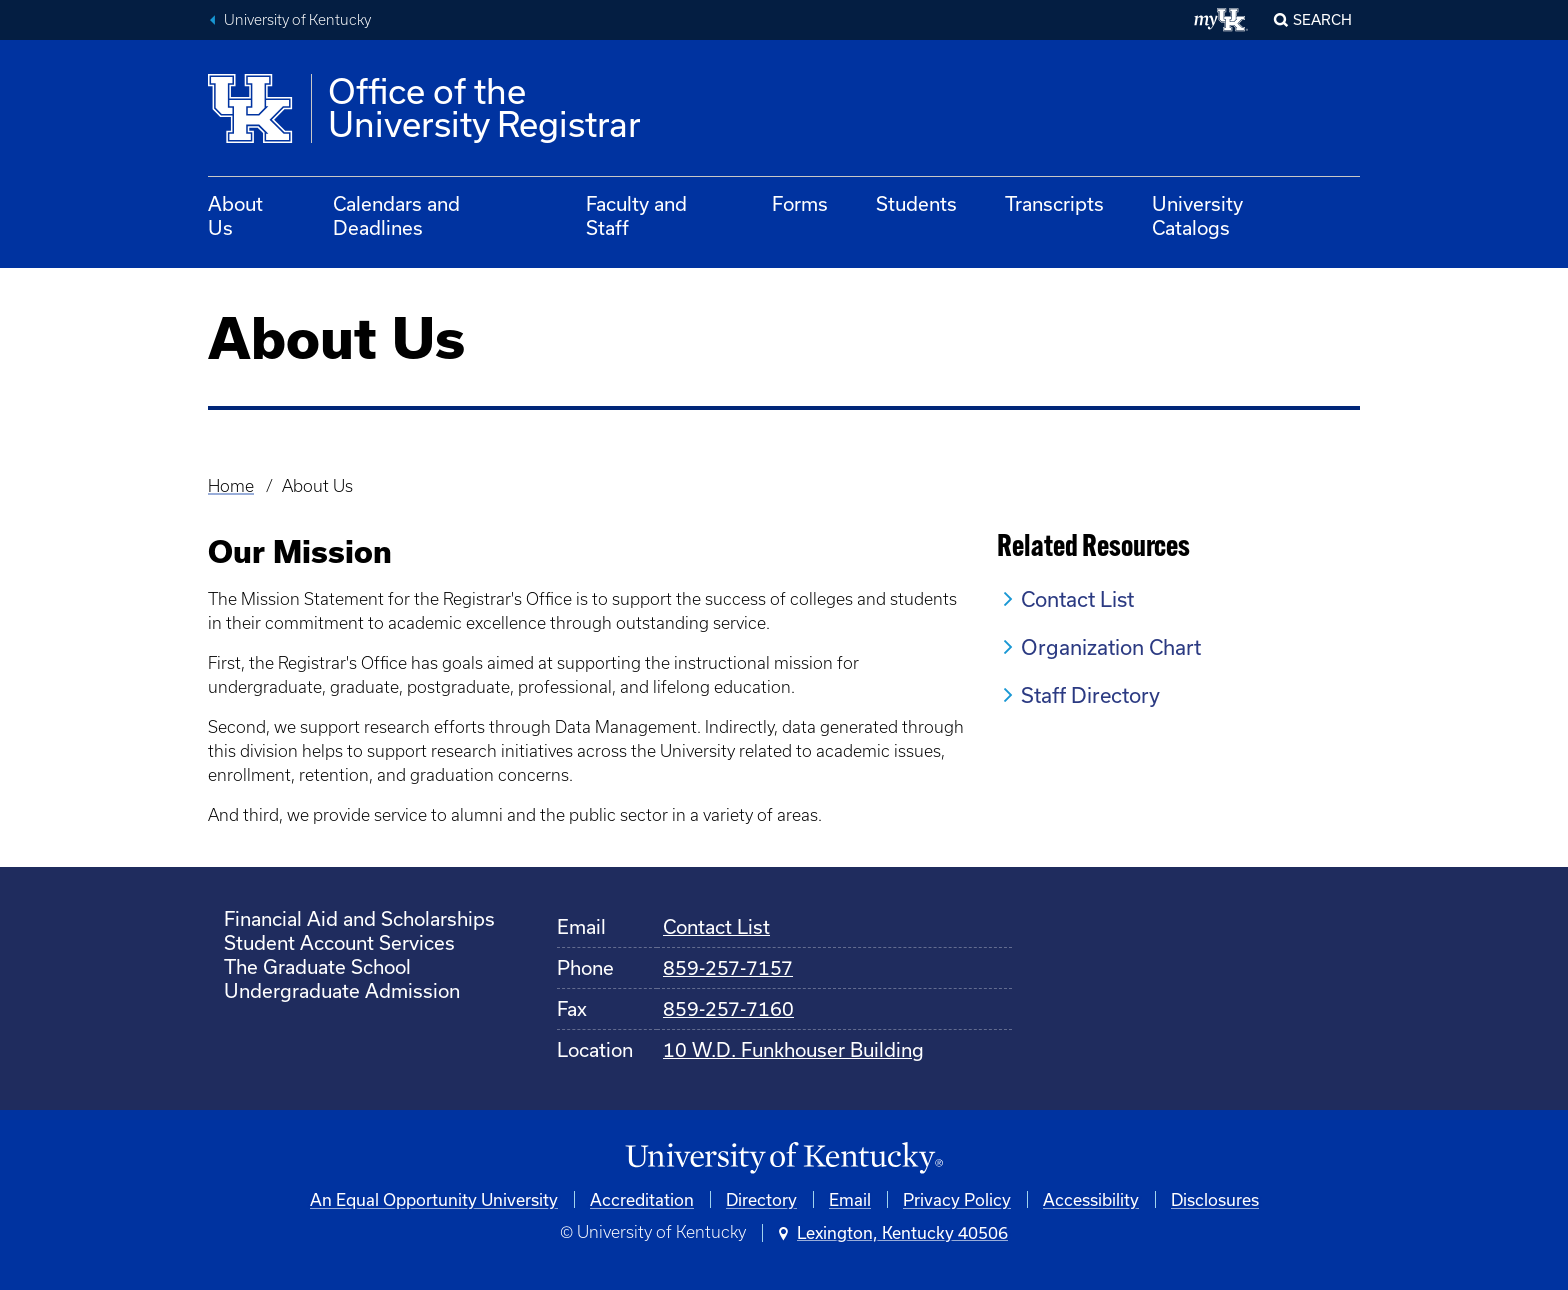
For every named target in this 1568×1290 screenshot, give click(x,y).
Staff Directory (1090, 695)
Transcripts (1054, 203)
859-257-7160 (728, 1008)
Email (850, 1199)
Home (231, 486)
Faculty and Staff (636, 215)
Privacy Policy (957, 1199)
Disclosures (1215, 1199)
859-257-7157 (728, 967)
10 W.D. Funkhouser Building (793, 1049)
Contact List (1077, 599)
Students (916, 203)
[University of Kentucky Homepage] (784, 1158)
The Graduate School (317, 966)
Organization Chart (1111, 647)
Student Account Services (339, 942)
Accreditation (642, 1199)
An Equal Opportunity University (434, 1199)
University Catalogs (1197, 215)
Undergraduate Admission (342, 990)
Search (1322, 19)
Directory (761, 1199)
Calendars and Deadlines (396, 215)
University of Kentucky (297, 20)
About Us (235, 215)
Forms (800, 203)
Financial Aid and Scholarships (359, 918)
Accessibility (1091, 1199)
